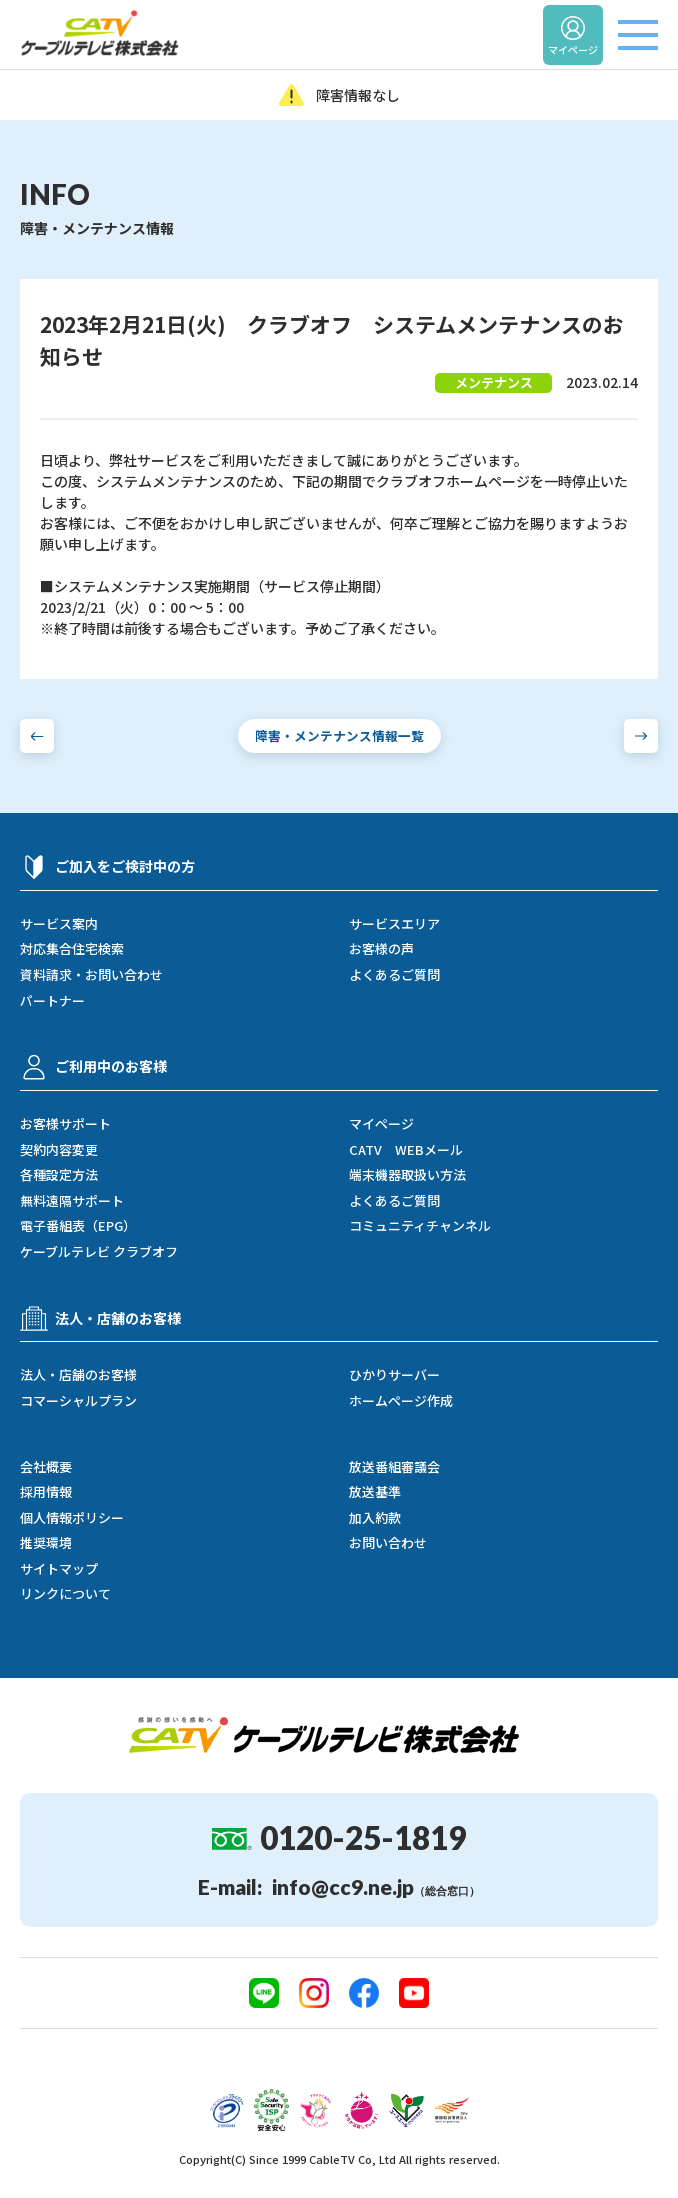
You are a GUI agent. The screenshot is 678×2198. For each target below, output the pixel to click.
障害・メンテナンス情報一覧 (339, 735)
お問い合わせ (388, 1543)
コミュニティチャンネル (420, 1226)
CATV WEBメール (406, 1150)
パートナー (52, 1001)
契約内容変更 (59, 1150)
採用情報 (46, 1492)
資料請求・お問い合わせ (91, 975)
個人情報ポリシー (72, 1518)
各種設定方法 (59, 1175)
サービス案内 (59, 924)
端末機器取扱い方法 (407, 1175)
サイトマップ (59, 1569)
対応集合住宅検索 (72, 949)
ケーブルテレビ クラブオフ (99, 1252)
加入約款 (375, 1518)
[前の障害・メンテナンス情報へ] (37, 736)
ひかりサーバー (394, 1375)
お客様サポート (65, 1124)
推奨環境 (46, 1543)
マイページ (381, 1124)
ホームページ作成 (401, 1401)
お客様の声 (381, 949)
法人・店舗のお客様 (78, 1375)
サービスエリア (394, 924)
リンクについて (65, 1594)
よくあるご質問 (394, 975)
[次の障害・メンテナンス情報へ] (641, 736)
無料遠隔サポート (72, 1201)
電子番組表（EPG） (78, 1226)
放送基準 (375, 1492)
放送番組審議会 (394, 1467)
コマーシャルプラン (78, 1401)
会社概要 (46, 1467)
